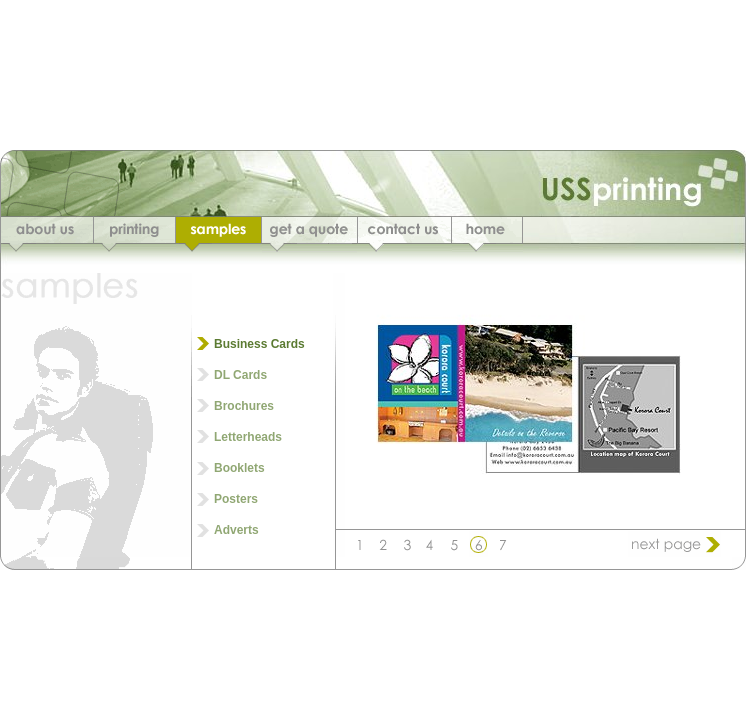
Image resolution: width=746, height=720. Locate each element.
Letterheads (248, 437)
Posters (236, 499)
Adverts (236, 530)
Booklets (239, 468)
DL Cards (240, 375)
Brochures (244, 406)
